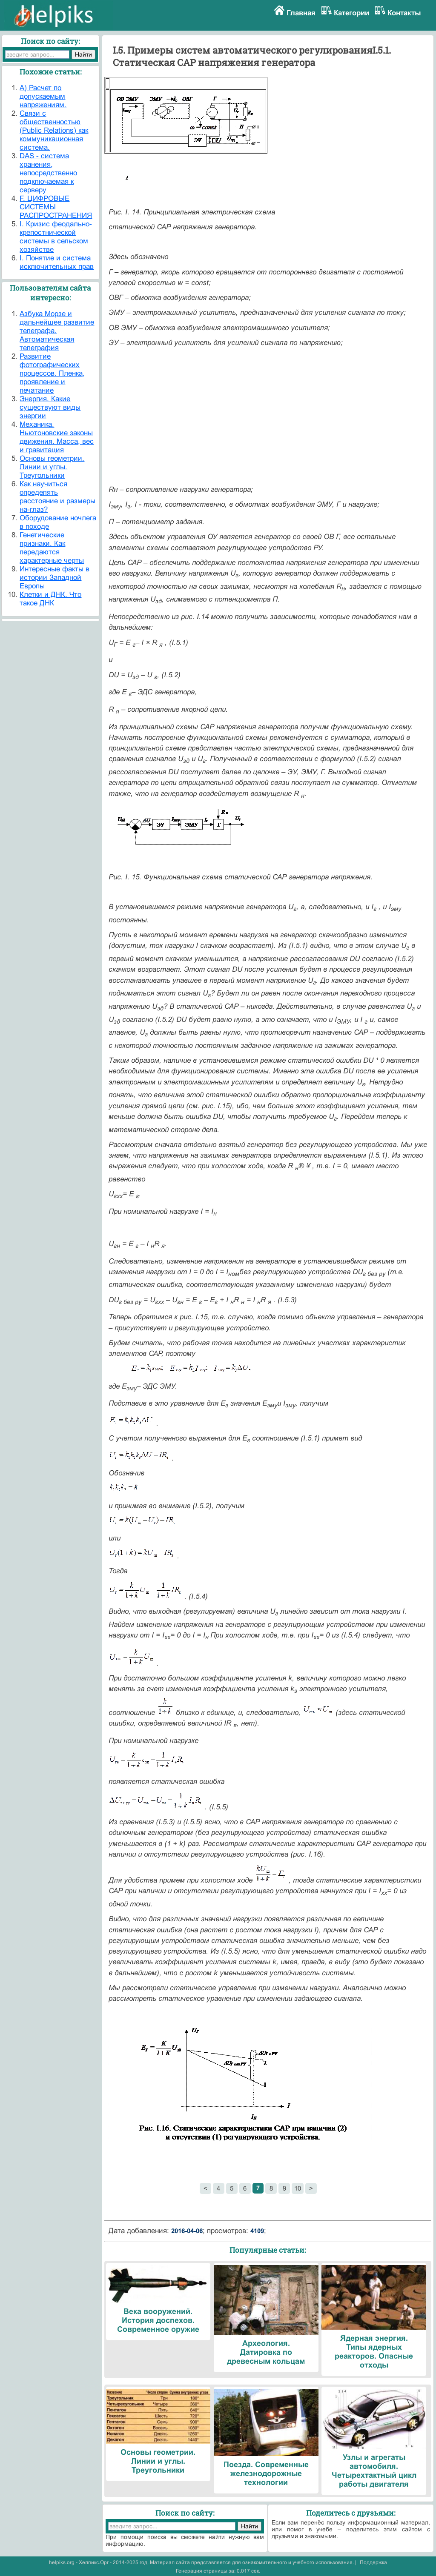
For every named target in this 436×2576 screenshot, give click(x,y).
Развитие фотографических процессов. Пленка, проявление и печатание (52, 373)
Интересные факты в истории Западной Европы (54, 577)
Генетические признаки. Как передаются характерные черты (52, 548)
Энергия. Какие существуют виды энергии (50, 407)
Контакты (404, 13)
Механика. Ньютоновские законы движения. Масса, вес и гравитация (57, 437)
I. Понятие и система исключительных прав (57, 262)
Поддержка (373, 2562)
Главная (301, 13)
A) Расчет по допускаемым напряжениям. (43, 96)
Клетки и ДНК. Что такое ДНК (50, 599)
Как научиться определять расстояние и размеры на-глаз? (57, 496)
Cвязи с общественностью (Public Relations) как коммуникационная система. (54, 130)
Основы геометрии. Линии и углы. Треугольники (52, 466)
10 (297, 2188)
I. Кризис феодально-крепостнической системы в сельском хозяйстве (56, 237)
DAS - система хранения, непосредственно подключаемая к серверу (48, 173)
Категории (351, 13)
